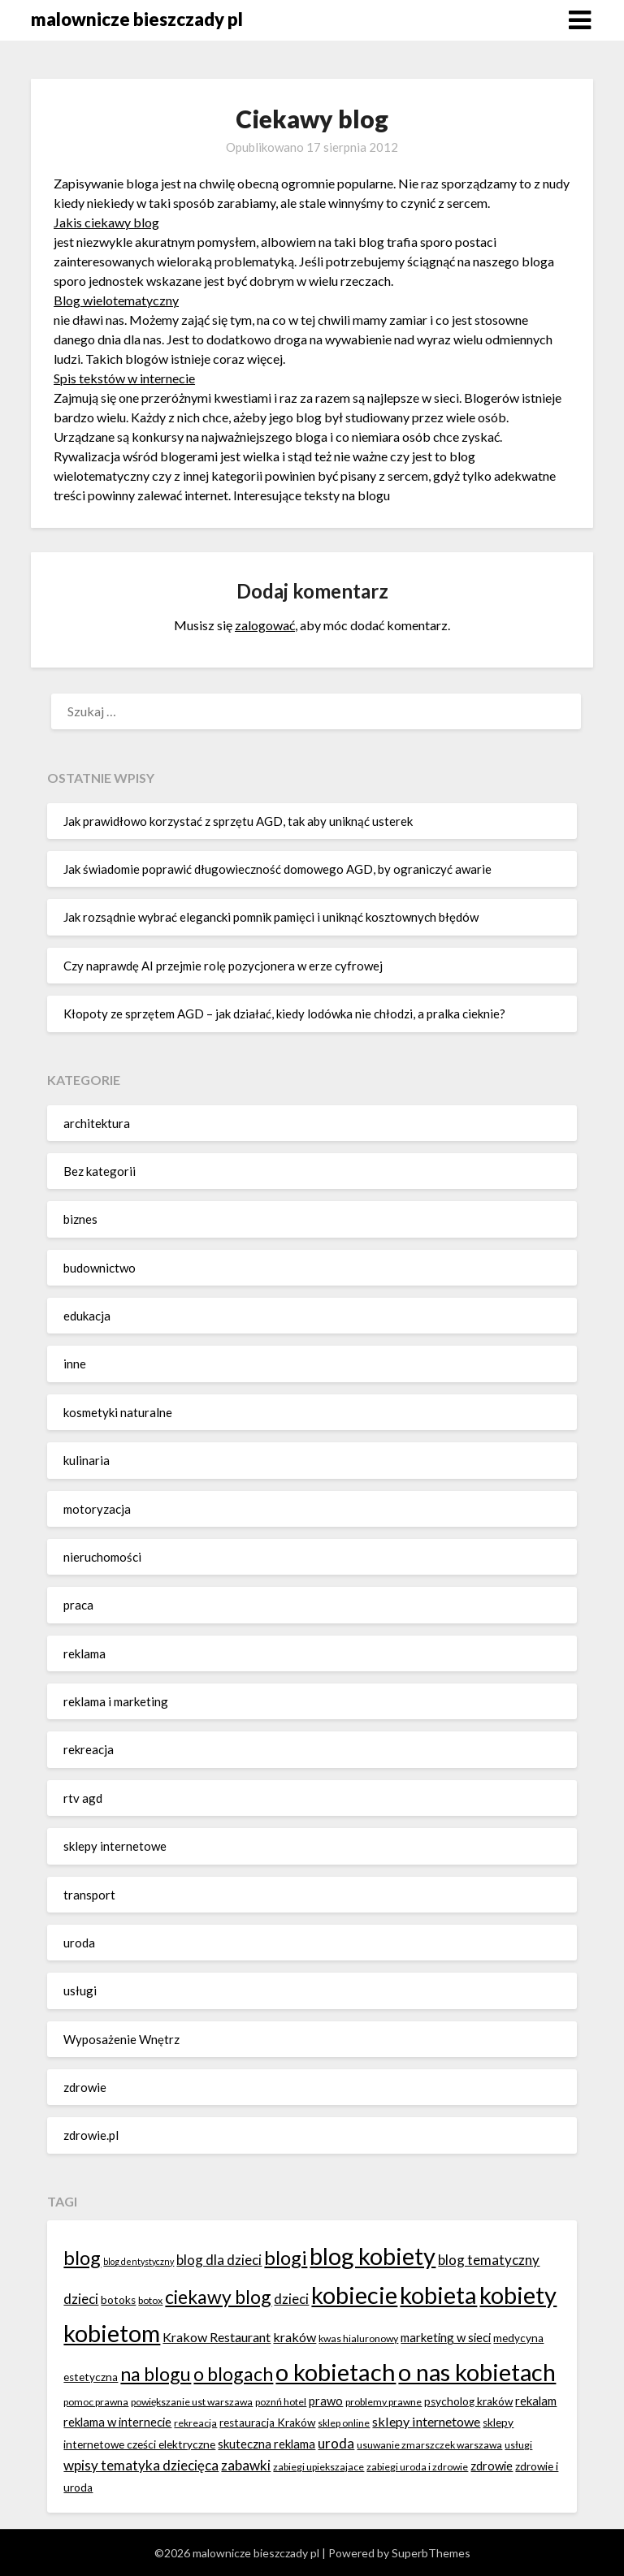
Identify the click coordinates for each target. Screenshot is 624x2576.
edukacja (86, 1315)
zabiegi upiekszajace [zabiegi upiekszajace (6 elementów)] (318, 2467)
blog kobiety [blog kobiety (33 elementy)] (373, 2255)
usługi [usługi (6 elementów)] (518, 2445)
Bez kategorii (99, 1171)
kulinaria (86, 1460)
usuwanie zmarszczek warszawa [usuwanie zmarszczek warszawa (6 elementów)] (429, 2445)
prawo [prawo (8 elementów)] (326, 2400)
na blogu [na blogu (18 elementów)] (155, 2373)
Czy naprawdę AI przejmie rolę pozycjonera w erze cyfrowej (223, 965)
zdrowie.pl (91, 2135)
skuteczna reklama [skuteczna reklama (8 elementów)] (266, 2443)
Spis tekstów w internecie (124, 378)
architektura (96, 1123)
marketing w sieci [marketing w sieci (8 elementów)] (446, 2337)
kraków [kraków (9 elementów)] (294, 2337)
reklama (84, 1653)
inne (74, 1363)
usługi (80, 1990)
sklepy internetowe (115, 1846)
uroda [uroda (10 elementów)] (336, 2443)
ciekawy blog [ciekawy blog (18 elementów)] (218, 2296)
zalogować (265, 625)
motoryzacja (97, 1509)
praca (78, 1604)
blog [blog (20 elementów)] (82, 2257)
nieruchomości (102, 1556)
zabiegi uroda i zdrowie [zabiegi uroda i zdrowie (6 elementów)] (417, 2467)
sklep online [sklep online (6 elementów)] (344, 2423)
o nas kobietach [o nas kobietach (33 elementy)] (477, 2372)
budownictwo (99, 1267)
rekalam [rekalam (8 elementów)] (536, 2400)
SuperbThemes (431, 2553)
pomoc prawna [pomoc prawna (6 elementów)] (95, 2402)
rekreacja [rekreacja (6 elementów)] (195, 2423)
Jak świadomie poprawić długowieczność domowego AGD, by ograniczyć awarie (277, 869)
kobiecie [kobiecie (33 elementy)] (354, 2294)
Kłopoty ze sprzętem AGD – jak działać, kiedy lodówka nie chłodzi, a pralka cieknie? (284, 1013)
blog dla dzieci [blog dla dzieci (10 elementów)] (219, 2259)
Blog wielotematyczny (116, 300)
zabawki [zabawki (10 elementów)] (246, 2465)
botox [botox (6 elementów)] (150, 2300)
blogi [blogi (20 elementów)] (285, 2257)
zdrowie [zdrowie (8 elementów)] (491, 2465)
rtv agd (82, 1798)
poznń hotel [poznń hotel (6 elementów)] (280, 2402)
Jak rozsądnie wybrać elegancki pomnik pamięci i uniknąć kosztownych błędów (271, 917)
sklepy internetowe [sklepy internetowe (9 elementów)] (426, 2421)
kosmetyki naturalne (117, 1412)
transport (89, 1894)
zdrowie (84, 2087)
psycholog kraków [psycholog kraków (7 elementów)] (468, 2401)
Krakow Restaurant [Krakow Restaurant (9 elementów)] (216, 2337)
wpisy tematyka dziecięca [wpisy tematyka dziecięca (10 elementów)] (141, 2465)
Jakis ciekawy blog (106, 222)
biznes (80, 1219)
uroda (79, 1942)
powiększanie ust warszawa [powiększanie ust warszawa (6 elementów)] (192, 2402)
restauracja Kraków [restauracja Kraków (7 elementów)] (267, 2422)
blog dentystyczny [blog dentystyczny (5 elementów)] (138, 2261)
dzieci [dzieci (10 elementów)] (291, 2298)
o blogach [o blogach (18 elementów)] (233, 2373)
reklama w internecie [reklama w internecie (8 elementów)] (117, 2421)
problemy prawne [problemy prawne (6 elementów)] (383, 2402)
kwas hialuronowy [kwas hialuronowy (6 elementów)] (358, 2338)
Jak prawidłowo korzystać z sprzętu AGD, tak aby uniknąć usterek (238, 821)
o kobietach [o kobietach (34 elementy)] (335, 2372)
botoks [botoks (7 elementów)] (118, 2299)
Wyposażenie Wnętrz (121, 2039)
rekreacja (88, 1749)
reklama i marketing (115, 1701)
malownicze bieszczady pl (137, 19)
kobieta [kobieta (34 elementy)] (438, 2294)
